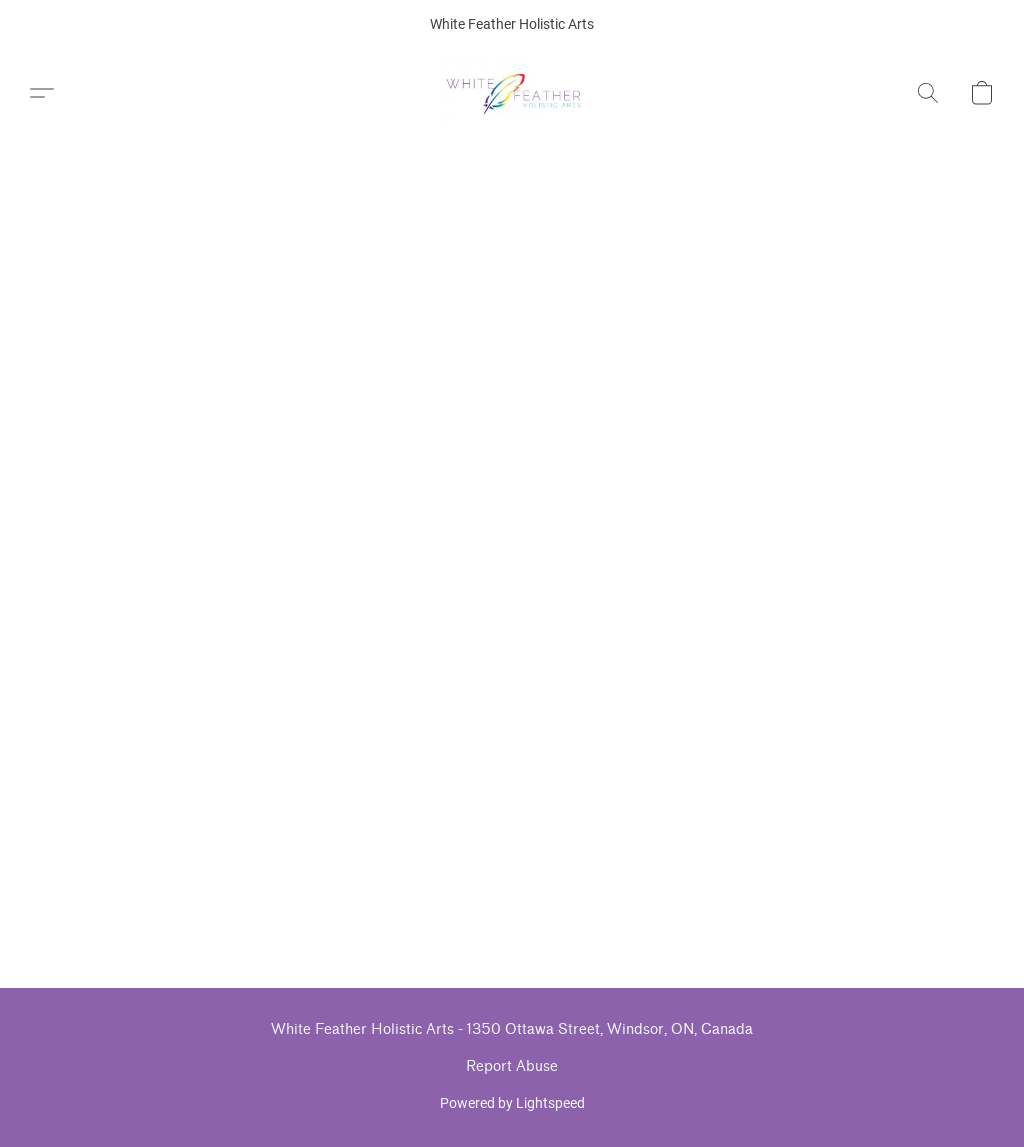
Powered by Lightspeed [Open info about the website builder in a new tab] (512, 1103)
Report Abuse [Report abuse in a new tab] (512, 1066)
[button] (512, 93)
